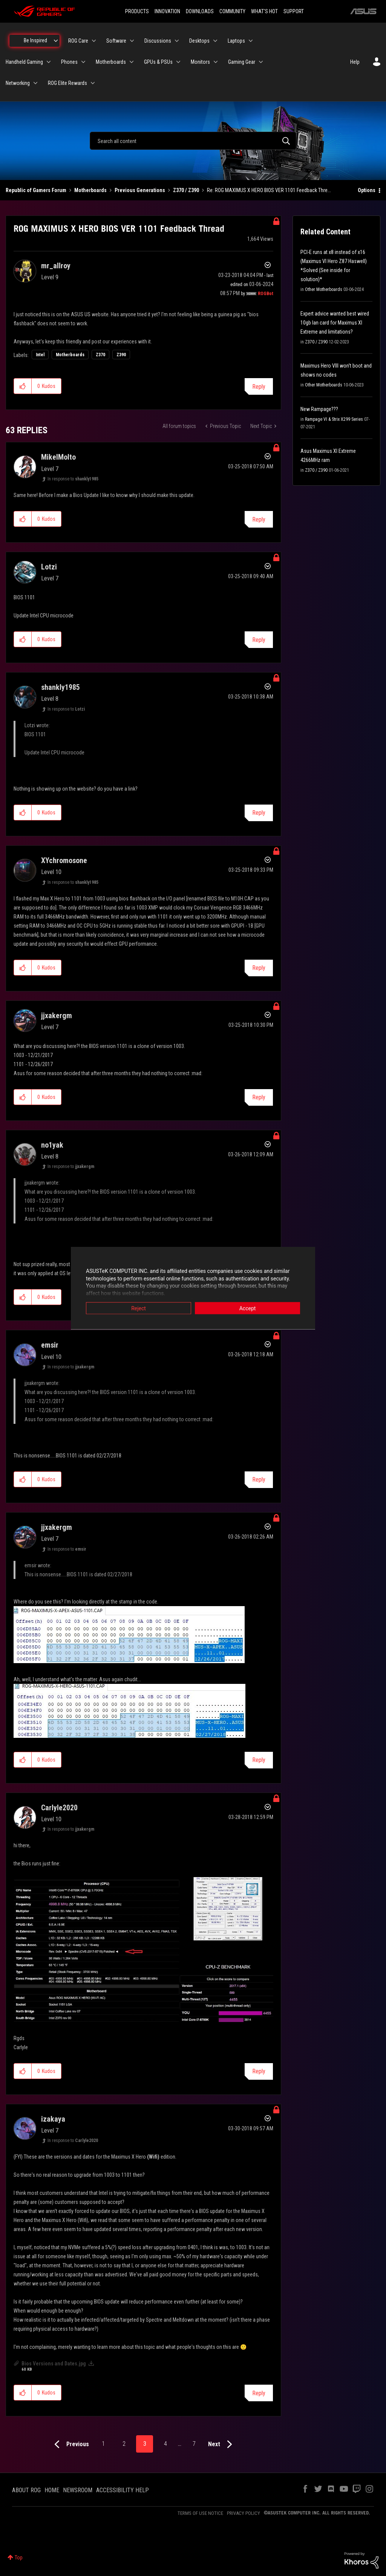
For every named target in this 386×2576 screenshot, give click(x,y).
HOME (51, 2490)
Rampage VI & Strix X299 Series (334, 419)
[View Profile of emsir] (49, 1345)
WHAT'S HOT (264, 11)
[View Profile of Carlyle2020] (59, 1807)
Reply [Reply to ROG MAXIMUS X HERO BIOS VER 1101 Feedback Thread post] (258, 386)
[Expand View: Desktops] (215, 40)
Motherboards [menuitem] (111, 62)
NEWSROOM (77, 2490)
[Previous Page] (70, 2444)
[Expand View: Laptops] (250, 40)
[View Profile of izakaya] (53, 2119)
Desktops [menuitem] (199, 41)
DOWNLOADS (200, 11)
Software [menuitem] (116, 41)
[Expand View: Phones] (83, 62)
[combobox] (193, 141)
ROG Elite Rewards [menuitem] (67, 83)
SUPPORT (293, 11)
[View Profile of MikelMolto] (58, 457)
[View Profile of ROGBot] (265, 293)
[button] (23, 386)
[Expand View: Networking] (35, 83)
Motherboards (90, 190)
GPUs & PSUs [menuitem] (158, 62)
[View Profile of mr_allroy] (55, 265)
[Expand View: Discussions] (177, 40)
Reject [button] (138, 1308)
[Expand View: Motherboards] (131, 62)
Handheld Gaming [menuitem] (24, 62)
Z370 (100, 354)
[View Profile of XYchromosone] (64, 860)
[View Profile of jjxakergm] (56, 1015)
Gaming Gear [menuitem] (241, 62)
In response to (72, 479)
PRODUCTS (137, 11)
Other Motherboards (323, 289)
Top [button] (19, 2557)
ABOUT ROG (26, 2490)
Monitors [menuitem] (200, 62)
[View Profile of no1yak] (52, 1145)
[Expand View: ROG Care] (94, 40)
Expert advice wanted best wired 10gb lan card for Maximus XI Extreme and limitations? (334, 323)
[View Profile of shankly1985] (60, 687)
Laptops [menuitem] (236, 41)
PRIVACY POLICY (243, 2513)
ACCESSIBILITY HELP (122, 2490)
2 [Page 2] (124, 2443)
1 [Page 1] (103, 2443)
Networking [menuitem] (18, 83)
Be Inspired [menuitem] (35, 40)
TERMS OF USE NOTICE (200, 2513)
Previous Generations (140, 190)
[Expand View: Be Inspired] (56, 41)
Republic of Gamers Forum (36, 190)
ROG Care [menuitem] (78, 41)
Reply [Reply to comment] (258, 519)
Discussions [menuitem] (157, 41)
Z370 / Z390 (186, 190)
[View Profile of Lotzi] (49, 566)
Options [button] (366, 190)
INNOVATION (167, 11)
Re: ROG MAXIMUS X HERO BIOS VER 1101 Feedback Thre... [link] (269, 190)
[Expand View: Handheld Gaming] (48, 62)
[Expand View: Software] (132, 40)
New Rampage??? (319, 409)
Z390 (121, 354)
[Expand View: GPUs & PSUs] (178, 62)
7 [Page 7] (194, 2443)
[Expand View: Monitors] (215, 62)
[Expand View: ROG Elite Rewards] (92, 83)
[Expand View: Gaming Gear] (261, 62)
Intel (40, 354)
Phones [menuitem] (69, 62)
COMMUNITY (232, 11)
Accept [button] (247, 1308)
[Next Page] (221, 2444)
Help (355, 62)
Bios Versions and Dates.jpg (53, 2364)
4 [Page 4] (165, 2443)
